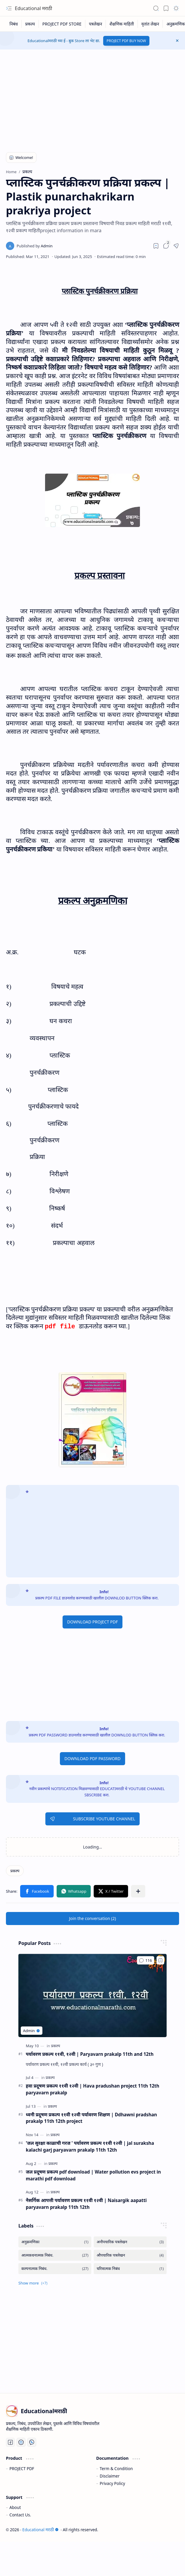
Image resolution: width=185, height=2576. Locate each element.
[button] (8, 8)
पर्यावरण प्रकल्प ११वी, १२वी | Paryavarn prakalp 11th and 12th (90, 2054)
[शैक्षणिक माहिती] (122, 24)
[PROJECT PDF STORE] (62, 24)
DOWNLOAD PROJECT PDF (92, 1622)
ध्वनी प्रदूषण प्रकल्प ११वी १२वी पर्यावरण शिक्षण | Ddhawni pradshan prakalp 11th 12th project (91, 2118)
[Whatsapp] (31, 2442)
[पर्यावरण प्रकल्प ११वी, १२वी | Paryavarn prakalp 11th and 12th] (92, 1995)
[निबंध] (14, 24)
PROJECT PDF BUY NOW (126, 40)
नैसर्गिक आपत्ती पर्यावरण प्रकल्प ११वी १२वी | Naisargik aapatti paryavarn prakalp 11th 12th (86, 2203)
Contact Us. (20, 2515)
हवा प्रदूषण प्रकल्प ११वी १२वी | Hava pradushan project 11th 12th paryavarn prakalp (92, 2089)
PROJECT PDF (21, 2468)
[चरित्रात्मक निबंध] (130, 2268)
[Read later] (155, 245)
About (15, 2507)
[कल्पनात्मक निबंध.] (54, 2268)
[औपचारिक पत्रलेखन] (130, 2255)
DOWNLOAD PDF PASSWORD (92, 1758)
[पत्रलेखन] (95, 24)
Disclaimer (109, 2476)
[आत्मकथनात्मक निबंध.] (54, 2255)
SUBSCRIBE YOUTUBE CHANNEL (92, 1819)
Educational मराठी (33, 8)
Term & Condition (116, 2468)
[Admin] (34, 246)
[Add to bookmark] (160, 1960)
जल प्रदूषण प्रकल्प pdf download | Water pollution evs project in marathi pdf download (93, 2175)
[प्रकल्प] (30, 24)
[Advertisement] (88, 96)
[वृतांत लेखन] (150, 24)
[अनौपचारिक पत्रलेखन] (130, 2241)
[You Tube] (21, 2442)
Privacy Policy (112, 2483)
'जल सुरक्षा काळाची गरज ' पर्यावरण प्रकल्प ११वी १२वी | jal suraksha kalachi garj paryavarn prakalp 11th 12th (90, 2146)
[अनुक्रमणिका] (54, 2241)
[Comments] (145, 1960)
